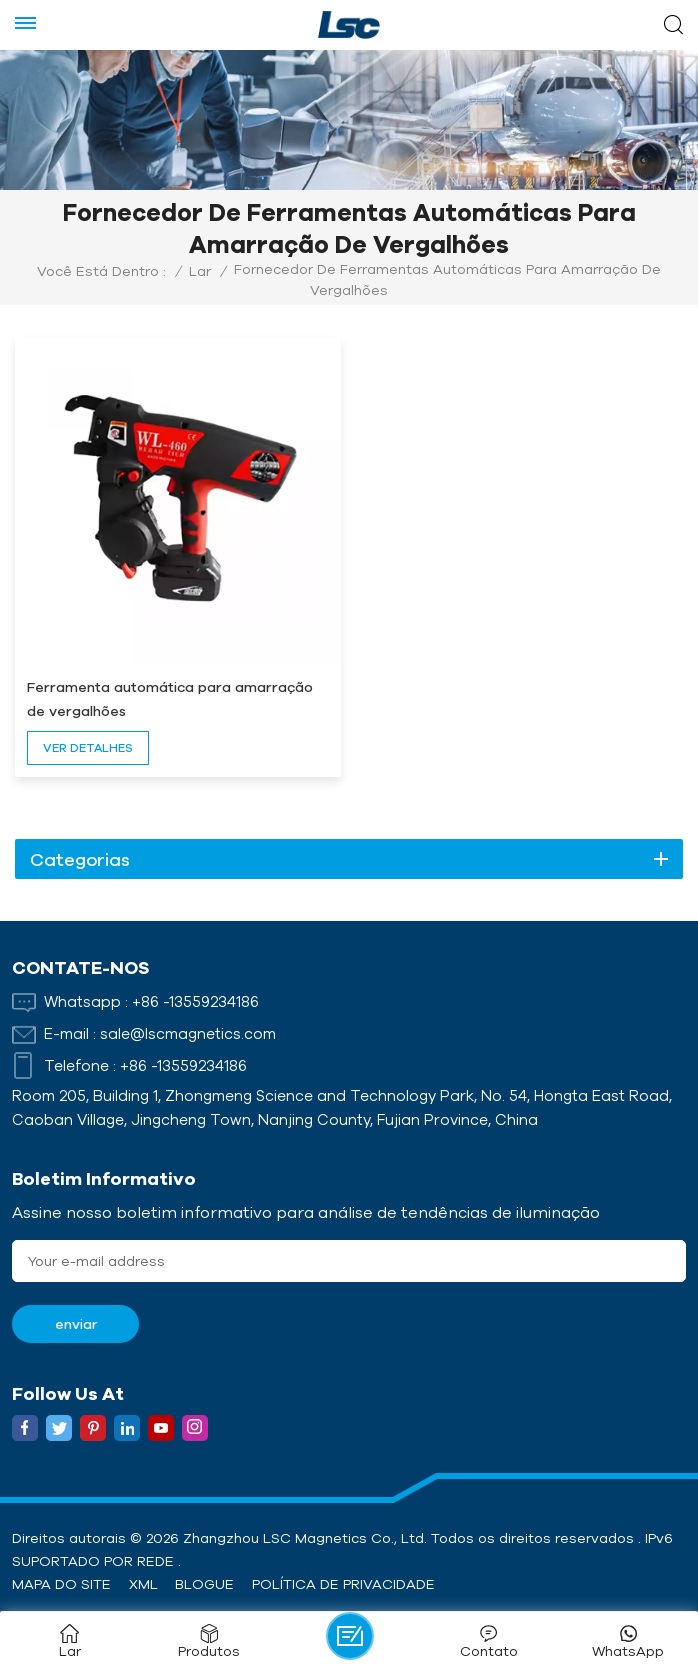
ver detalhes (88, 747)
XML (143, 1584)
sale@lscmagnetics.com (188, 1033)
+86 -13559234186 (195, 1001)
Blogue (204, 1584)
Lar (200, 271)
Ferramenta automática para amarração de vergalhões (170, 699)
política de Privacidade (343, 1584)
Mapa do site (61, 1584)
